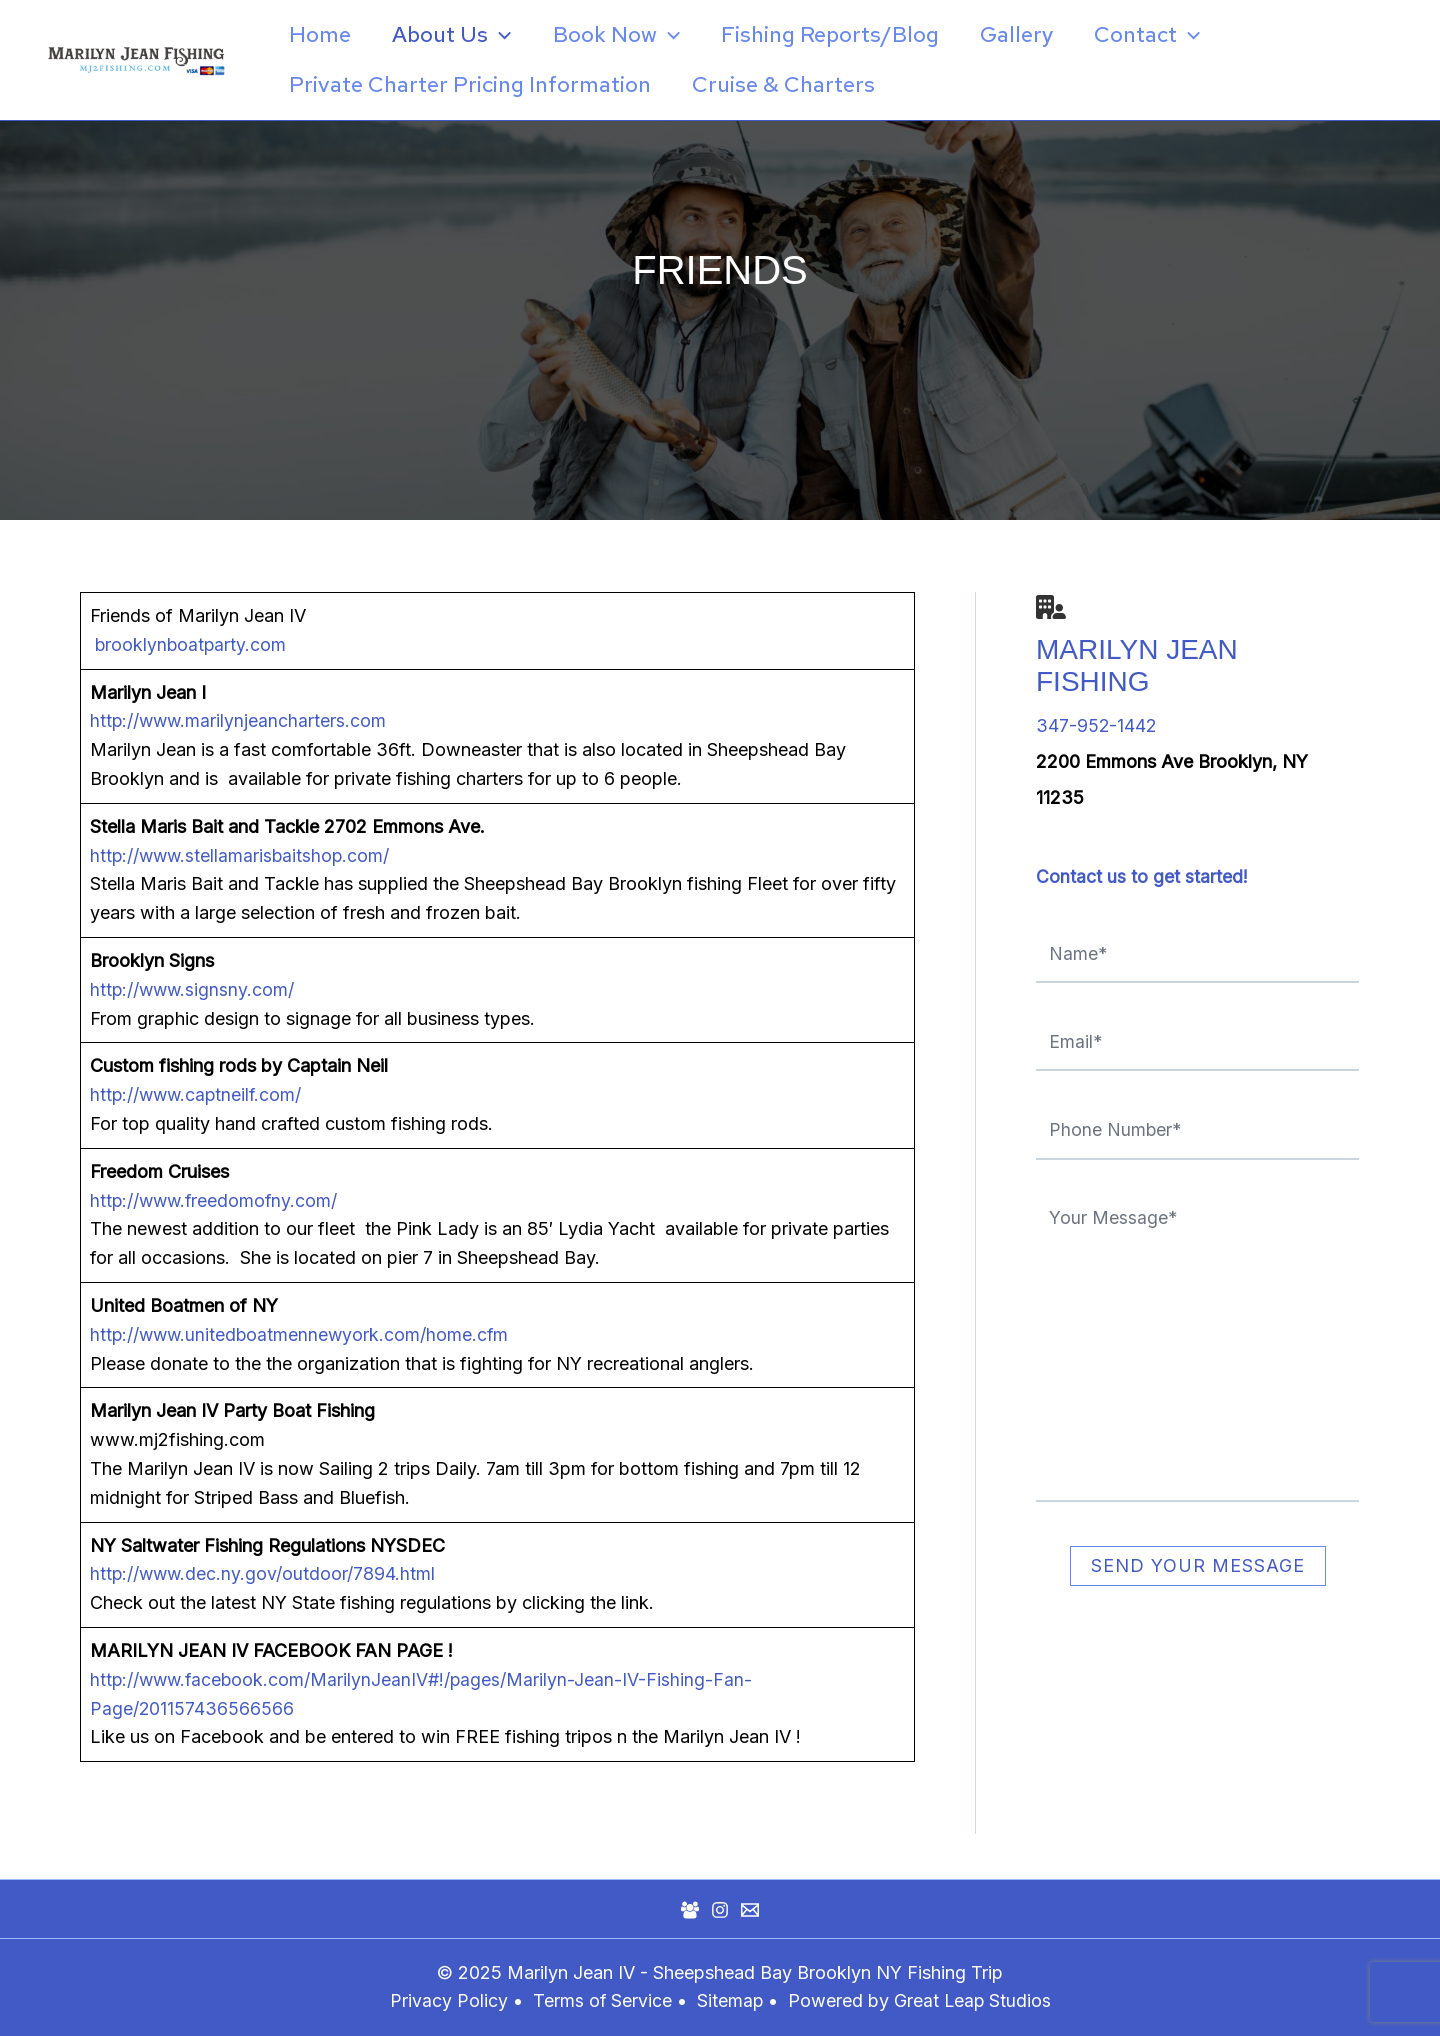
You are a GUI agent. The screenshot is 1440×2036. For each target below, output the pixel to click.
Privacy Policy (447, 2000)
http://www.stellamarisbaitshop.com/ (242, 855)
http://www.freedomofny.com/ (216, 1200)
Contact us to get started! (1142, 876)
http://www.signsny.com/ (194, 989)
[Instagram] (720, 1910)
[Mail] (750, 1910)
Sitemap (732, 2000)
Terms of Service (601, 2000)
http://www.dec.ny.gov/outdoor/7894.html (264, 1573)
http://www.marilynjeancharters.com (240, 720)
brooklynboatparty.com (189, 644)
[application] (504, 35)
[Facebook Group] (690, 1910)
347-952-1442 (1097, 725)
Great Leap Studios (973, 2000)
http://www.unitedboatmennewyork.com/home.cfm (302, 1334)
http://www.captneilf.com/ (198, 1094)
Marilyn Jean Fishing (1137, 665)
